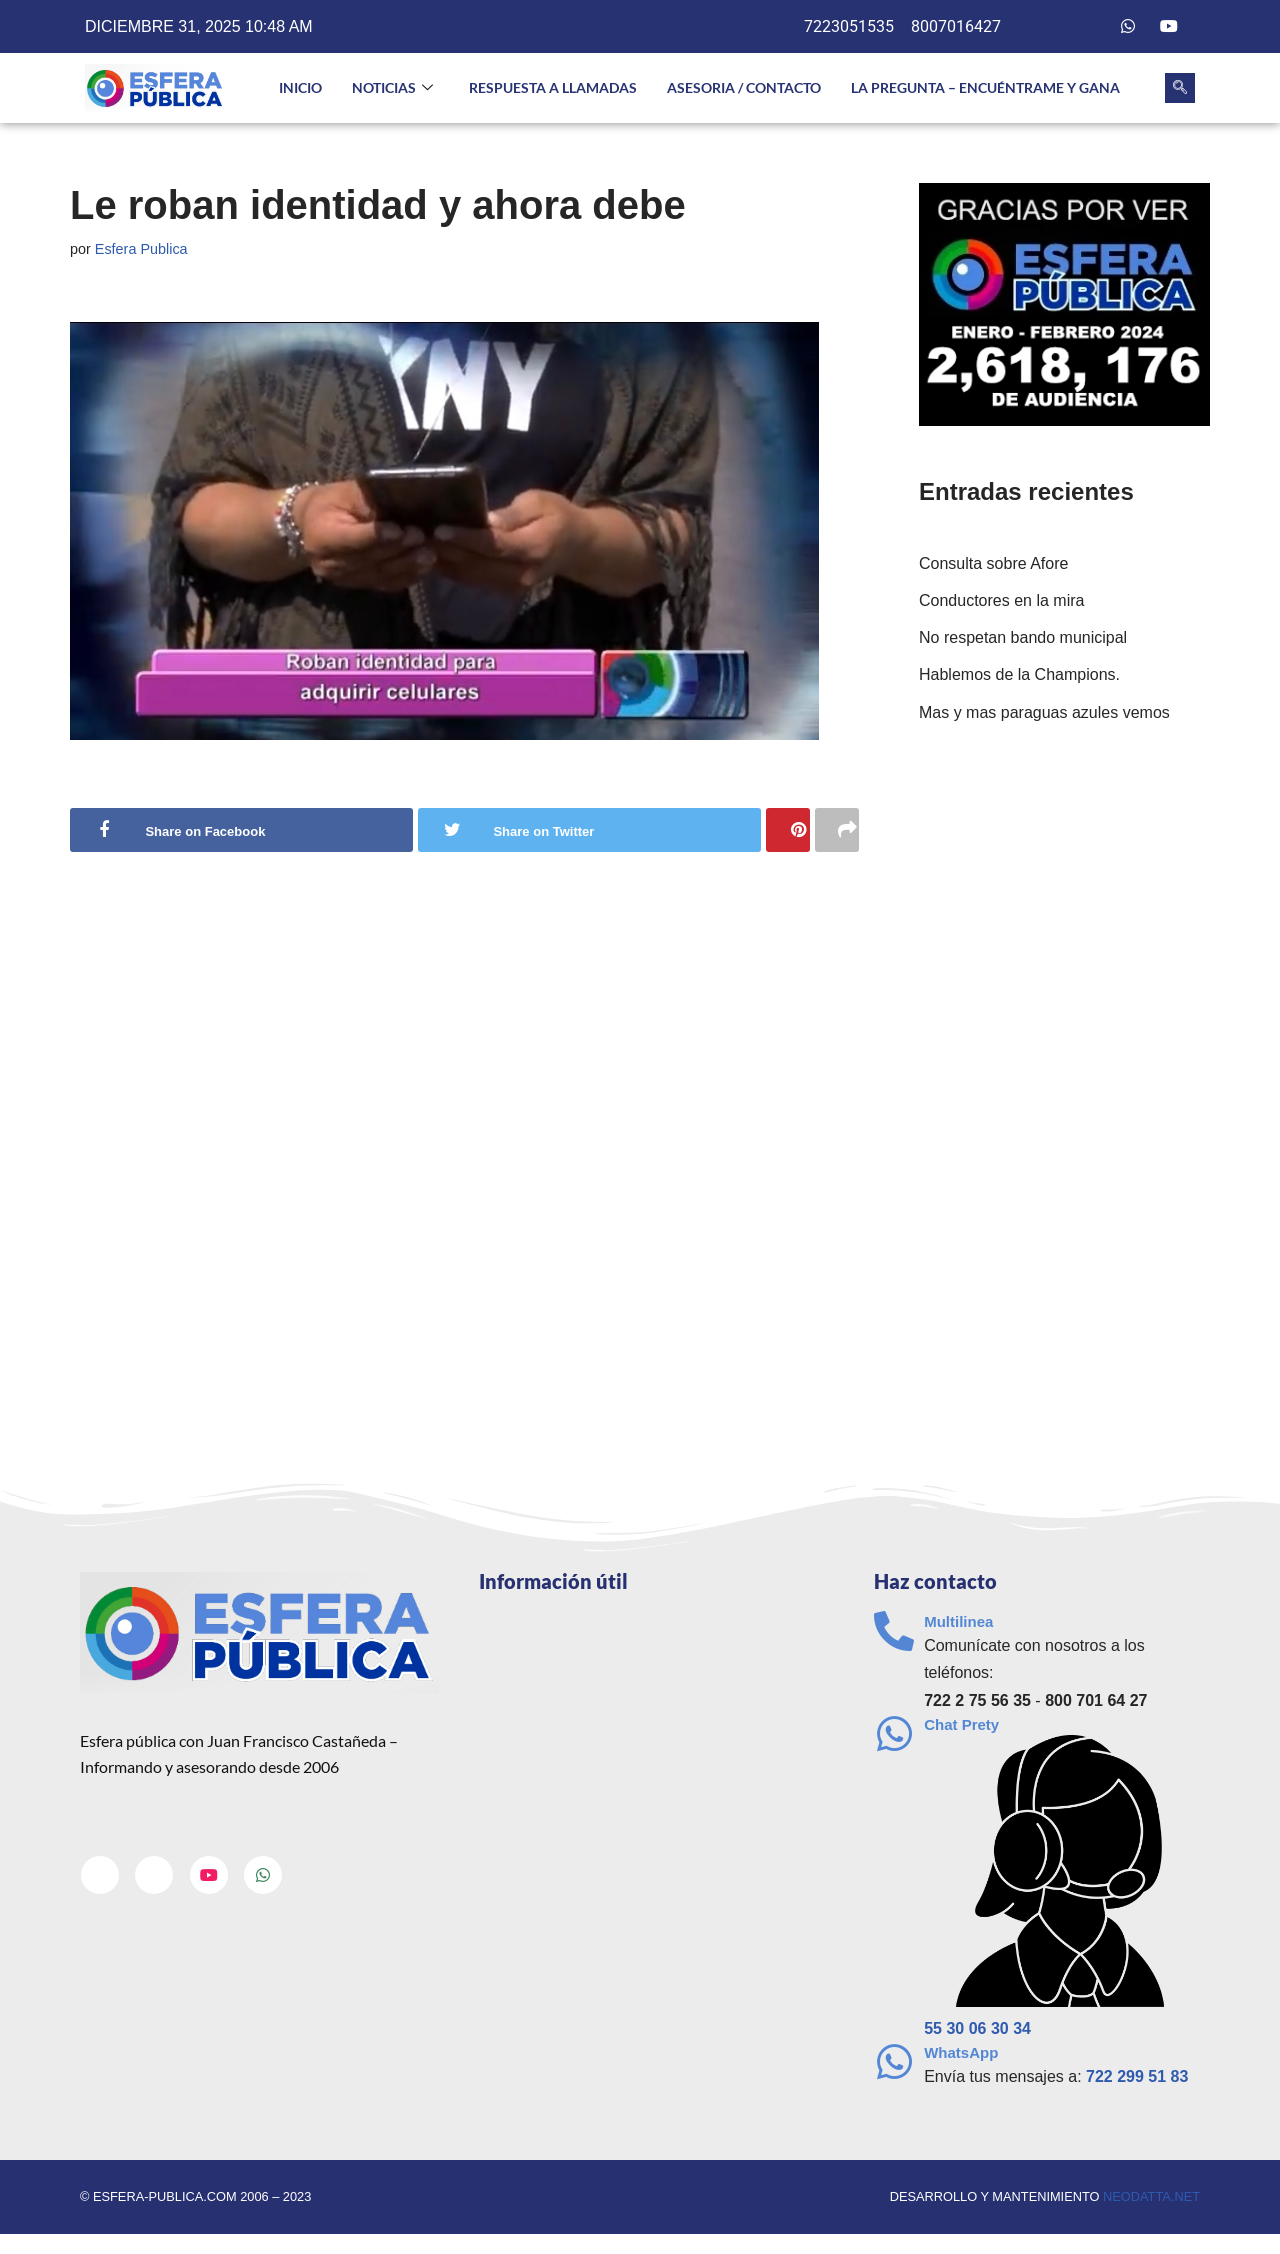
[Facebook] (1047, 27)
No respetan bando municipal (1023, 637)
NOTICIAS (392, 88)
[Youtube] (1169, 27)
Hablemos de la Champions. (1019, 674)
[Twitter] (1088, 27)
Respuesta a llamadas (553, 87)
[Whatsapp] (1128, 27)
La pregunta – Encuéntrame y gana (985, 87)
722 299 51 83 (1137, 2076)
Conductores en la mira (1001, 600)
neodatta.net (1151, 2196)
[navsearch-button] (1180, 88)
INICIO (300, 87)
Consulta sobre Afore (993, 563)
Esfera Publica (141, 249)
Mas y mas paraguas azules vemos (1044, 712)
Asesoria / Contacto (744, 87)
